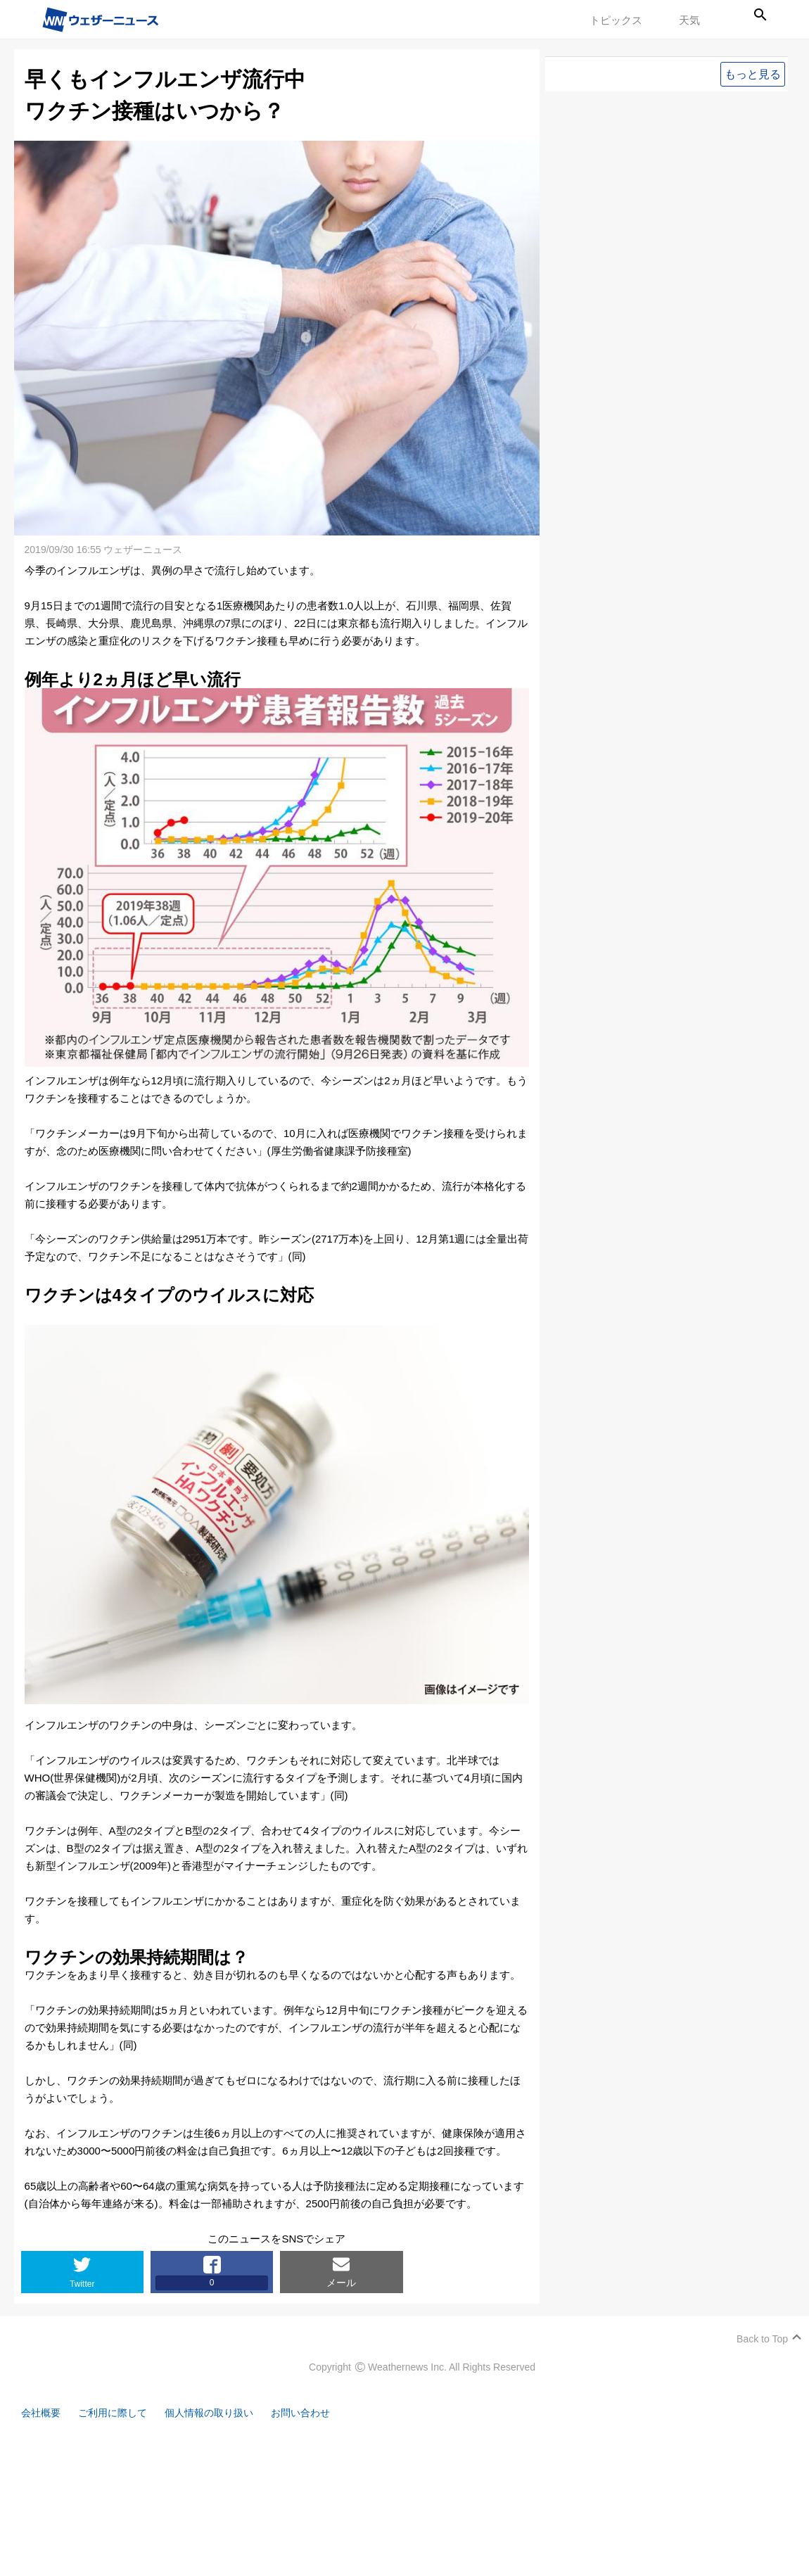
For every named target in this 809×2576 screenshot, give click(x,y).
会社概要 (42, 2413)
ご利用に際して (118, 2413)
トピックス (616, 20)
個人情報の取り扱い (219, 2413)
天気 (689, 20)
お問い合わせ (316, 2413)
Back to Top (762, 2339)
